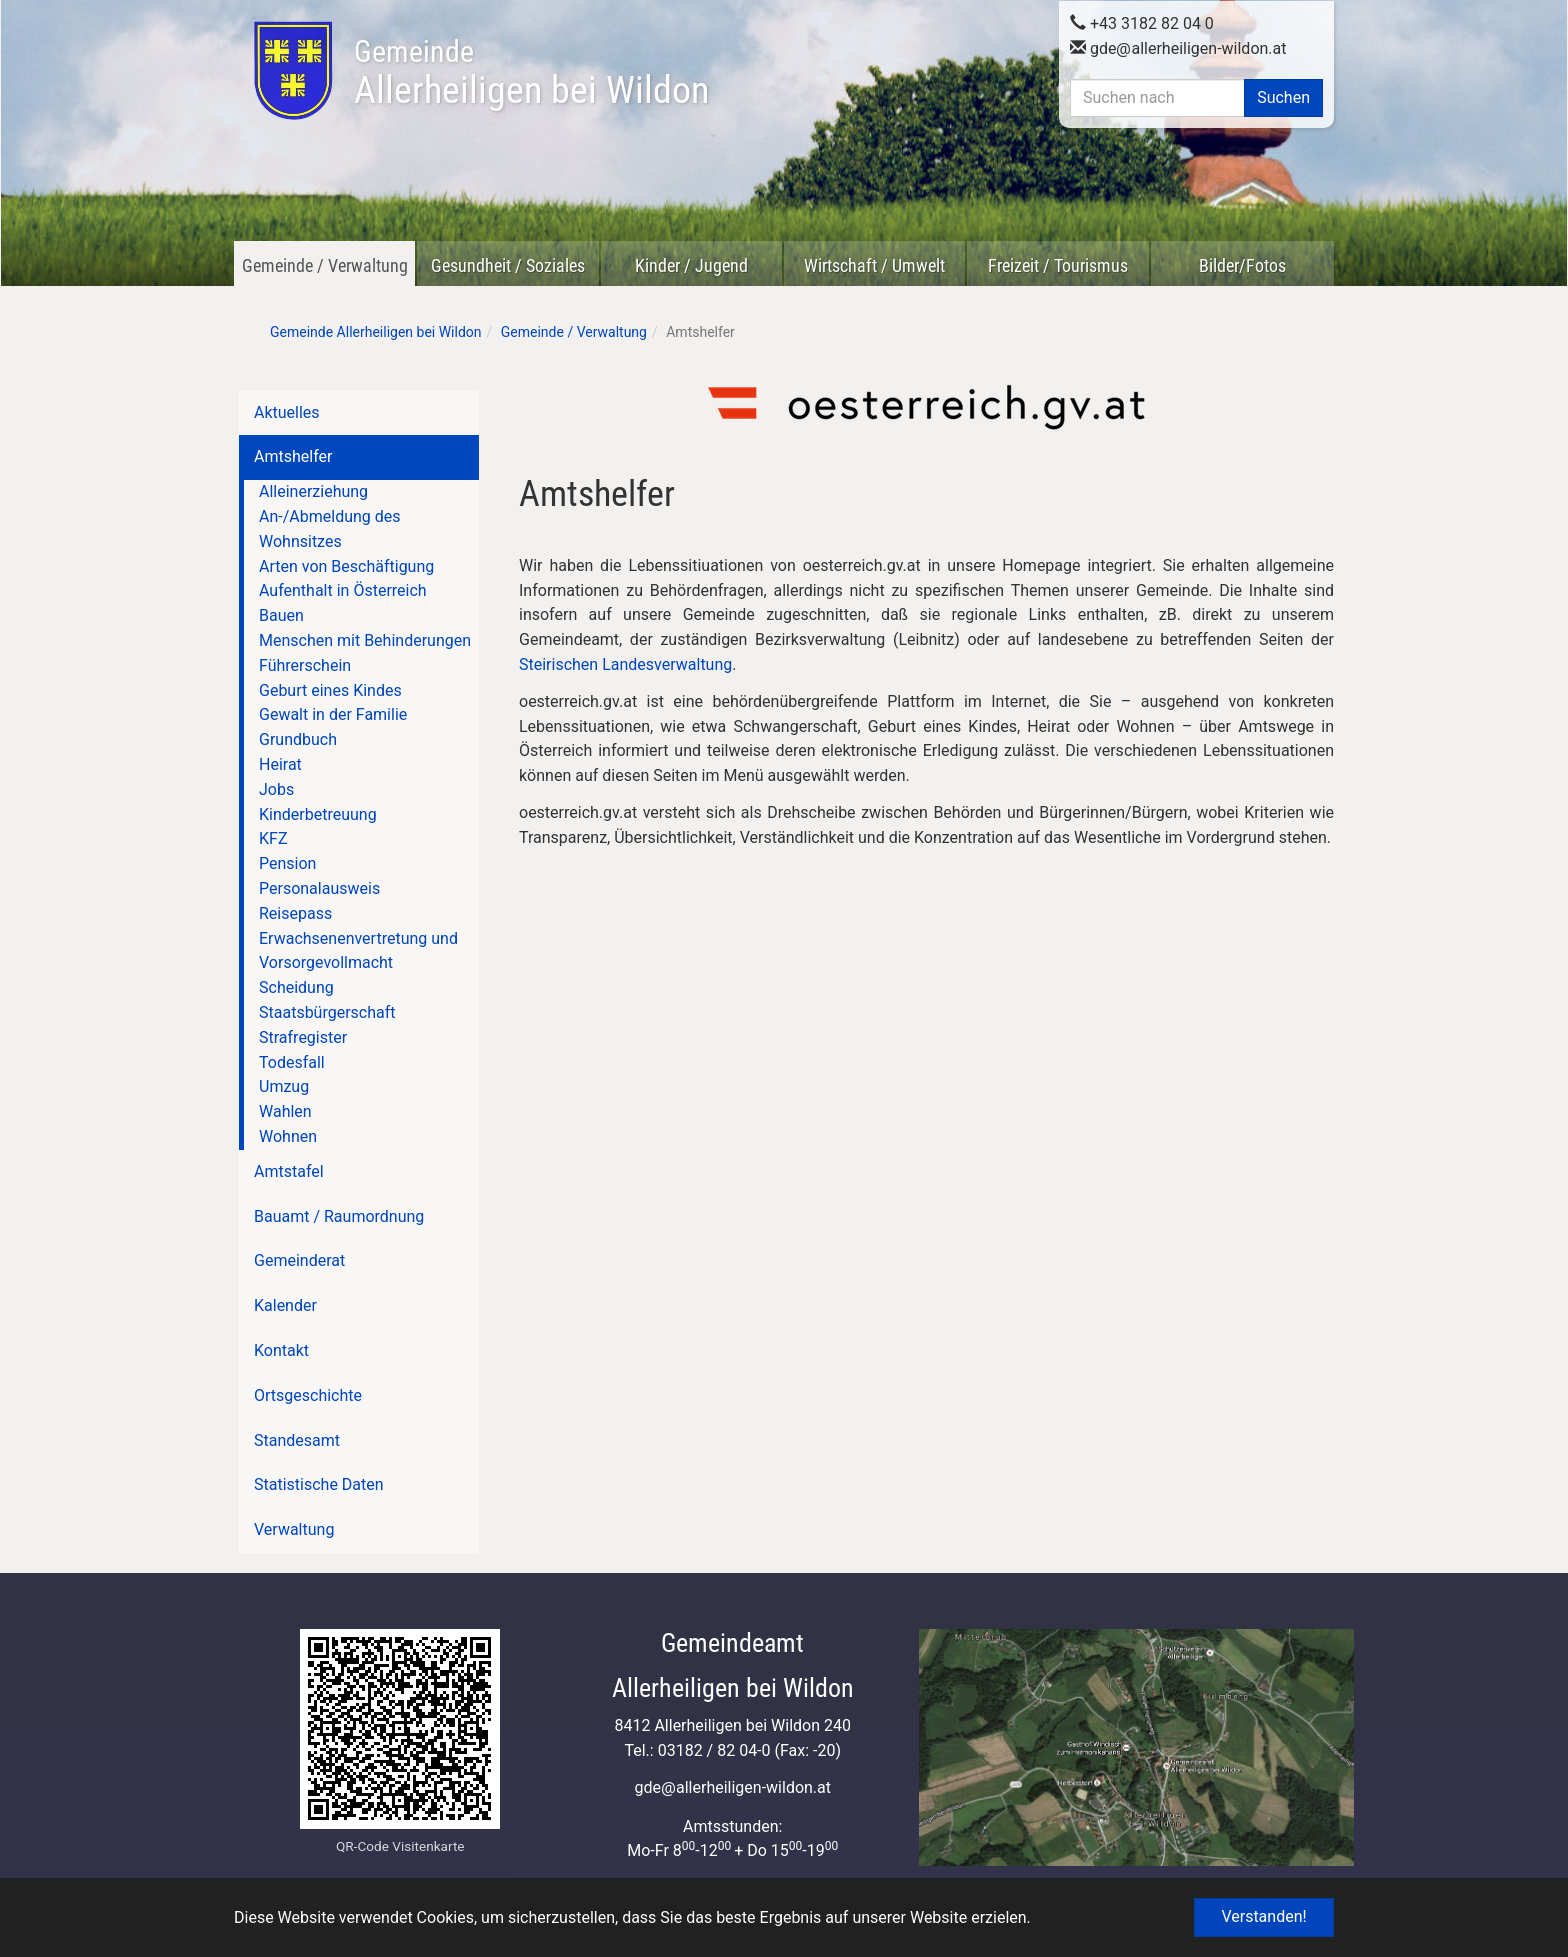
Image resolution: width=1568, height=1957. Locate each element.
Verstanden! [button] (1263, 1916)
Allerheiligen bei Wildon (531, 73)
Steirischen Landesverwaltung (625, 664)
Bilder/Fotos (1242, 265)
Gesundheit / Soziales (508, 265)
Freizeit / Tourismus (1058, 265)
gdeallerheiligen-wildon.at (1178, 46)
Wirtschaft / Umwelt (874, 265)
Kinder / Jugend (691, 265)
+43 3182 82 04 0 (1142, 21)
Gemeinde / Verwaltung (325, 265)
